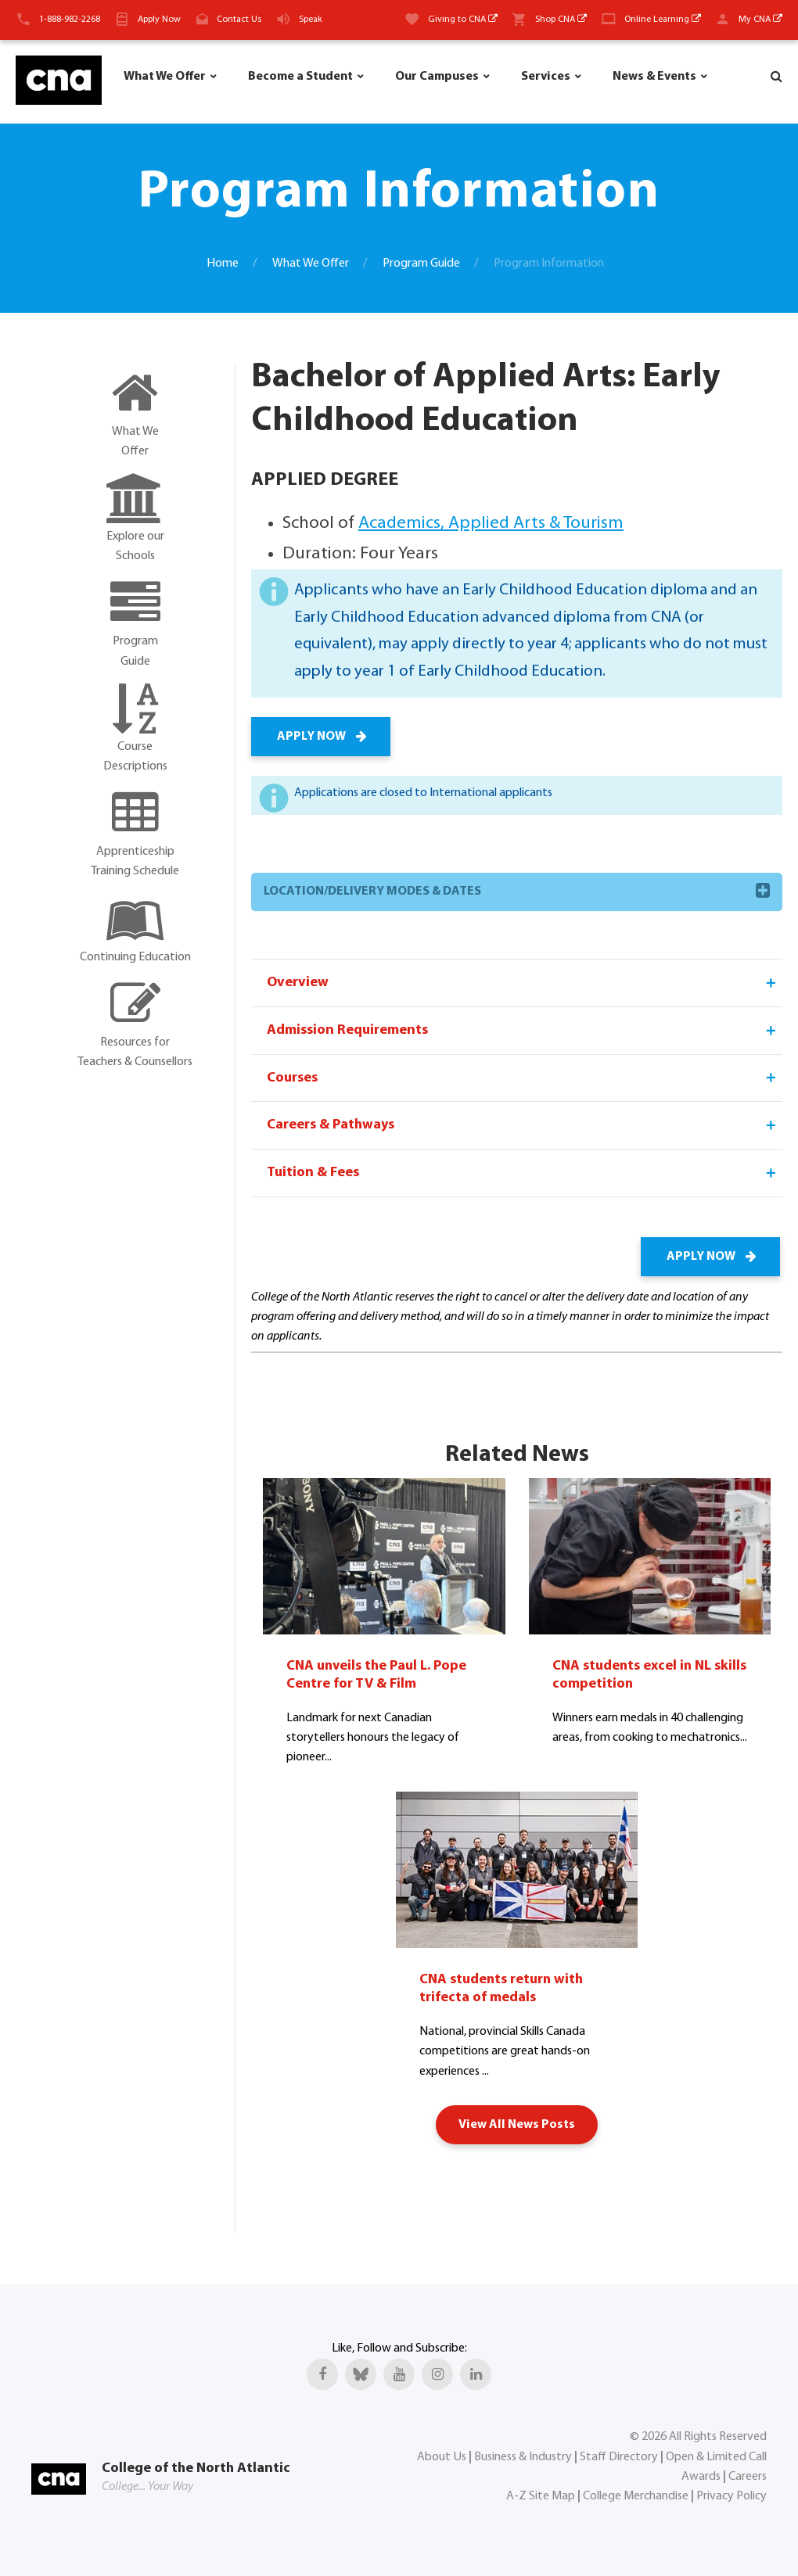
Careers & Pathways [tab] (522, 1126)
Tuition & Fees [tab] (522, 1174)
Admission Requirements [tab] (522, 1030)
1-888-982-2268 (69, 19)
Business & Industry (523, 2456)
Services (545, 76)
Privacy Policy (731, 2495)
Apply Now (159, 19)
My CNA (760, 19)
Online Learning (662, 19)
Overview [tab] (522, 983)
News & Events (654, 76)
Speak (310, 19)
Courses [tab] (522, 1078)
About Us (441, 2456)
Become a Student (300, 76)
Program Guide (421, 263)
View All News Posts (516, 2124)
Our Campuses (437, 76)
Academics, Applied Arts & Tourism (491, 524)
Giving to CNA (463, 19)
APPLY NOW (321, 736)
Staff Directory (619, 2456)
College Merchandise (635, 2495)
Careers (747, 2476)
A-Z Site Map (540, 2495)
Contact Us (239, 19)
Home (223, 263)
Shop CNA (561, 19)
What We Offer (165, 76)
